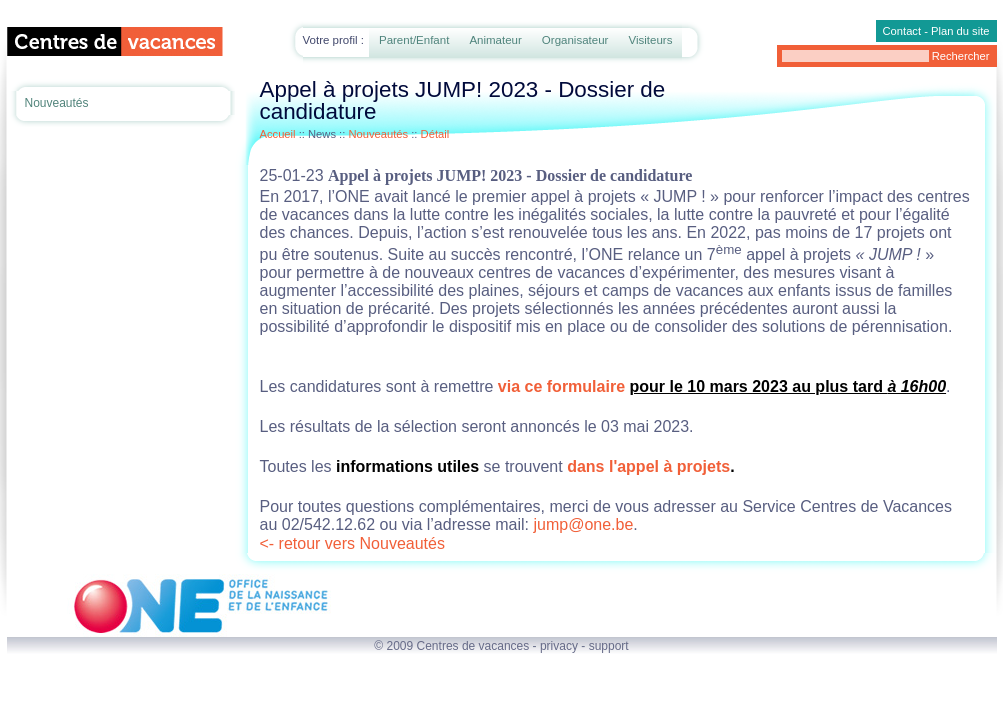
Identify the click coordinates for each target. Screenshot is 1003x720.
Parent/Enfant (414, 40)
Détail (435, 134)
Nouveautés (57, 103)
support (609, 646)
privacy (559, 646)
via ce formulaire (561, 386)
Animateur (495, 40)
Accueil (278, 134)
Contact (902, 31)
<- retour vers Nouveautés (352, 543)
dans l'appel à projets (648, 466)
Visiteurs (650, 40)
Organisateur (575, 40)
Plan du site (960, 31)
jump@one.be (583, 524)
